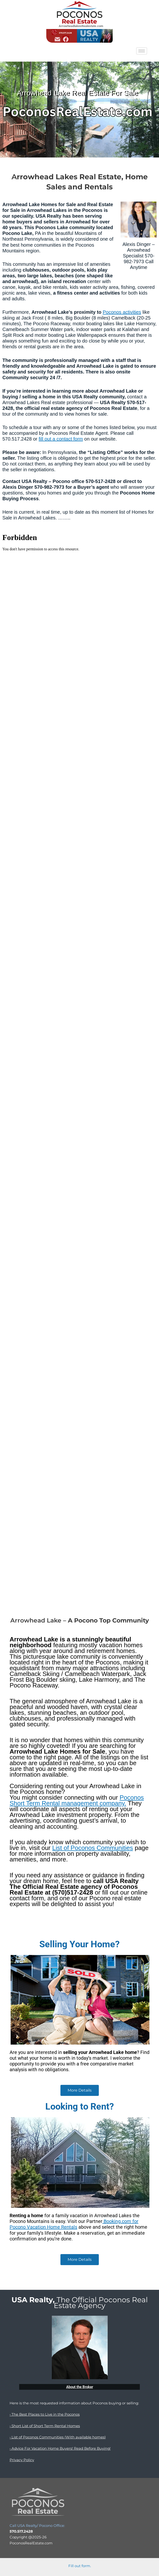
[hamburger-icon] (141, 50)
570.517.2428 (62, 33)
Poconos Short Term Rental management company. (77, 1800)
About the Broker (79, 2387)
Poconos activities (122, 312)
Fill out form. (79, 2566)
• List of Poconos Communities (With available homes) (58, 2437)
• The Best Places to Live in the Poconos (45, 2414)
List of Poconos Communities (92, 1847)
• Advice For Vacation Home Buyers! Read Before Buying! (60, 2448)
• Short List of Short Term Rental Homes (45, 2426)
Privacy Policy (22, 2460)
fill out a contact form (61, 439)
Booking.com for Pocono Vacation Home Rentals (74, 2224)
